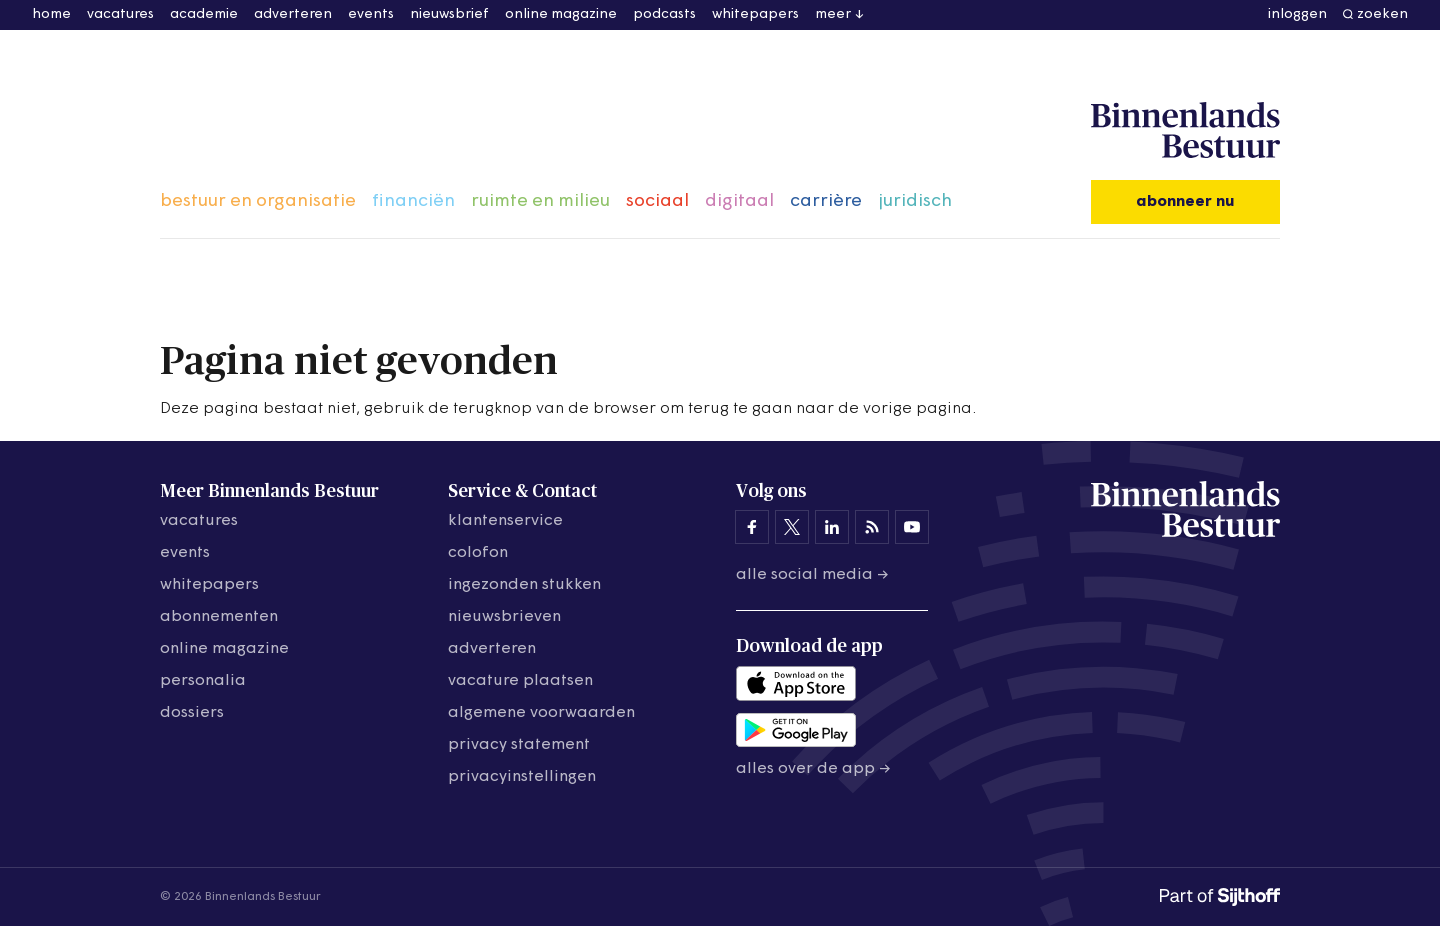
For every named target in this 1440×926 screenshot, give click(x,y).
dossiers (192, 713)
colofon (478, 553)
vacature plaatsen (520, 681)
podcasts (664, 14)
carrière (826, 201)
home (51, 14)
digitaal (739, 201)
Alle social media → (812, 575)
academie (204, 14)
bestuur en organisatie (258, 201)
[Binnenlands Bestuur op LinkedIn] (832, 527)
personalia (203, 681)
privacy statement (519, 745)
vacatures (120, 14)
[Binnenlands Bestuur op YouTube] (912, 527)
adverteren (293, 14)
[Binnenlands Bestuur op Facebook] (752, 527)
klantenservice (505, 521)
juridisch (915, 201)
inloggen (1297, 14)
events (371, 14)
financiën (413, 201)
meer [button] (833, 14)
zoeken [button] (1382, 14)
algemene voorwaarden (541, 713)
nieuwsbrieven (504, 617)
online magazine (561, 14)
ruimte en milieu (540, 201)
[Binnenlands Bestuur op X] (792, 527)
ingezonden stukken (524, 585)
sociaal (657, 201)
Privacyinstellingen (522, 777)
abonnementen (219, 617)
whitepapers (755, 14)
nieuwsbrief (449, 14)
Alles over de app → (813, 769)
